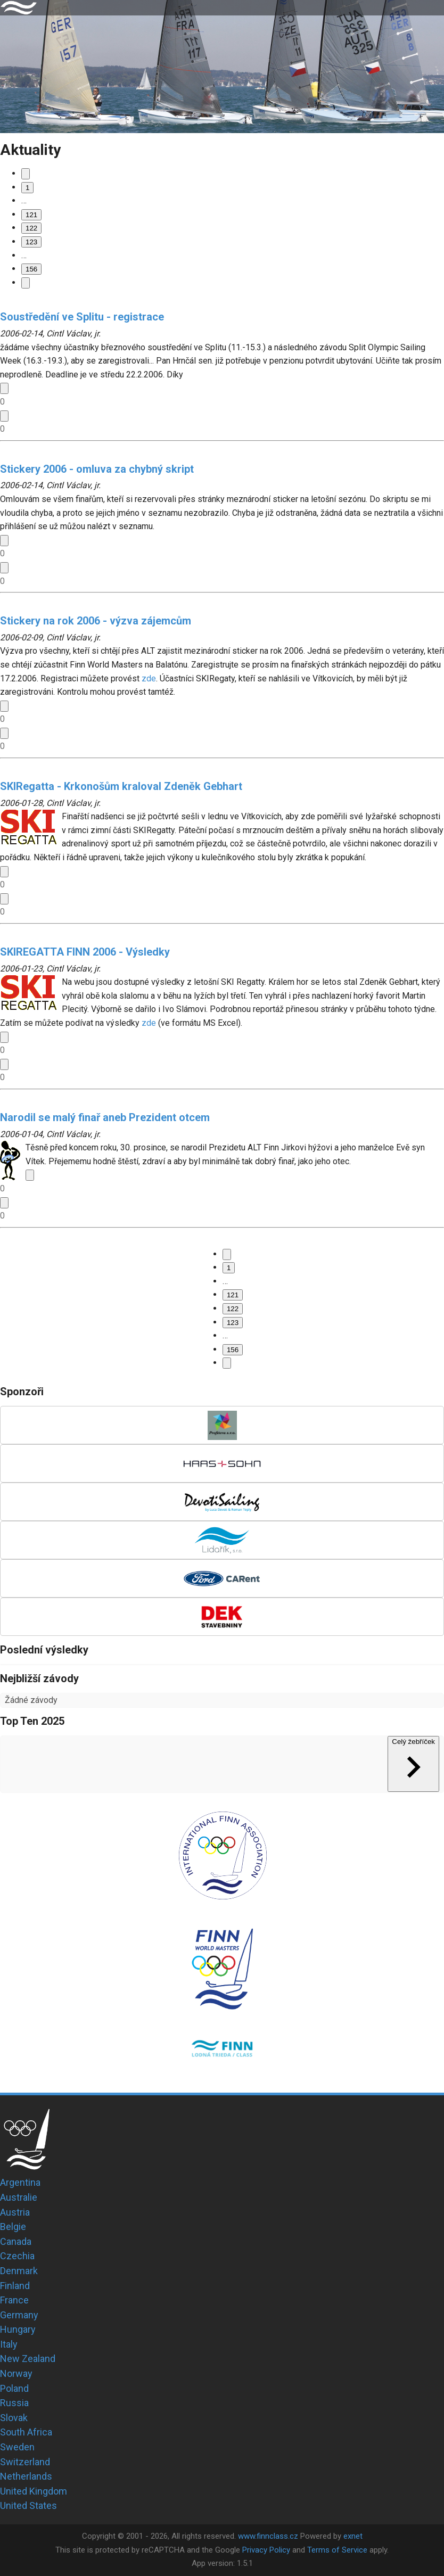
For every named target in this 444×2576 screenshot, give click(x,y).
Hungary (18, 2329)
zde (149, 678)
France (14, 2300)
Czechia (17, 2255)
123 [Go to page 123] (31, 242)
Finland (15, 2285)
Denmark (19, 2270)
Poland (14, 2388)
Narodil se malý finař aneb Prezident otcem (105, 1117)
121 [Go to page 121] (31, 215)
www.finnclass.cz (268, 2536)
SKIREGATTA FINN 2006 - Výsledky (85, 951)
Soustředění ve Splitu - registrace (82, 316)
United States (28, 2505)
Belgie (13, 2226)
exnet (353, 2536)
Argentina (20, 2182)
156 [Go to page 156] (31, 269)
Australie (18, 2197)
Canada (15, 2241)
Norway (16, 2373)
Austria (15, 2212)
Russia (14, 2402)
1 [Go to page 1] (27, 188)
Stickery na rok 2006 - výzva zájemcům (95, 620)
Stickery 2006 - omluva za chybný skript (97, 469)
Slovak (14, 2417)
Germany (19, 2314)
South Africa (26, 2432)
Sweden (17, 2446)
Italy (9, 2344)
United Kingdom (33, 2491)
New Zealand (27, 2358)
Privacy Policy (266, 2550)
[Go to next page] (25, 283)
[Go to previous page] (25, 173)
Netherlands (26, 2476)
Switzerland (25, 2461)
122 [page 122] (31, 228)
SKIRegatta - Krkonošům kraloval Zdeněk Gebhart (121, 786)
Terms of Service (337, 2550)
